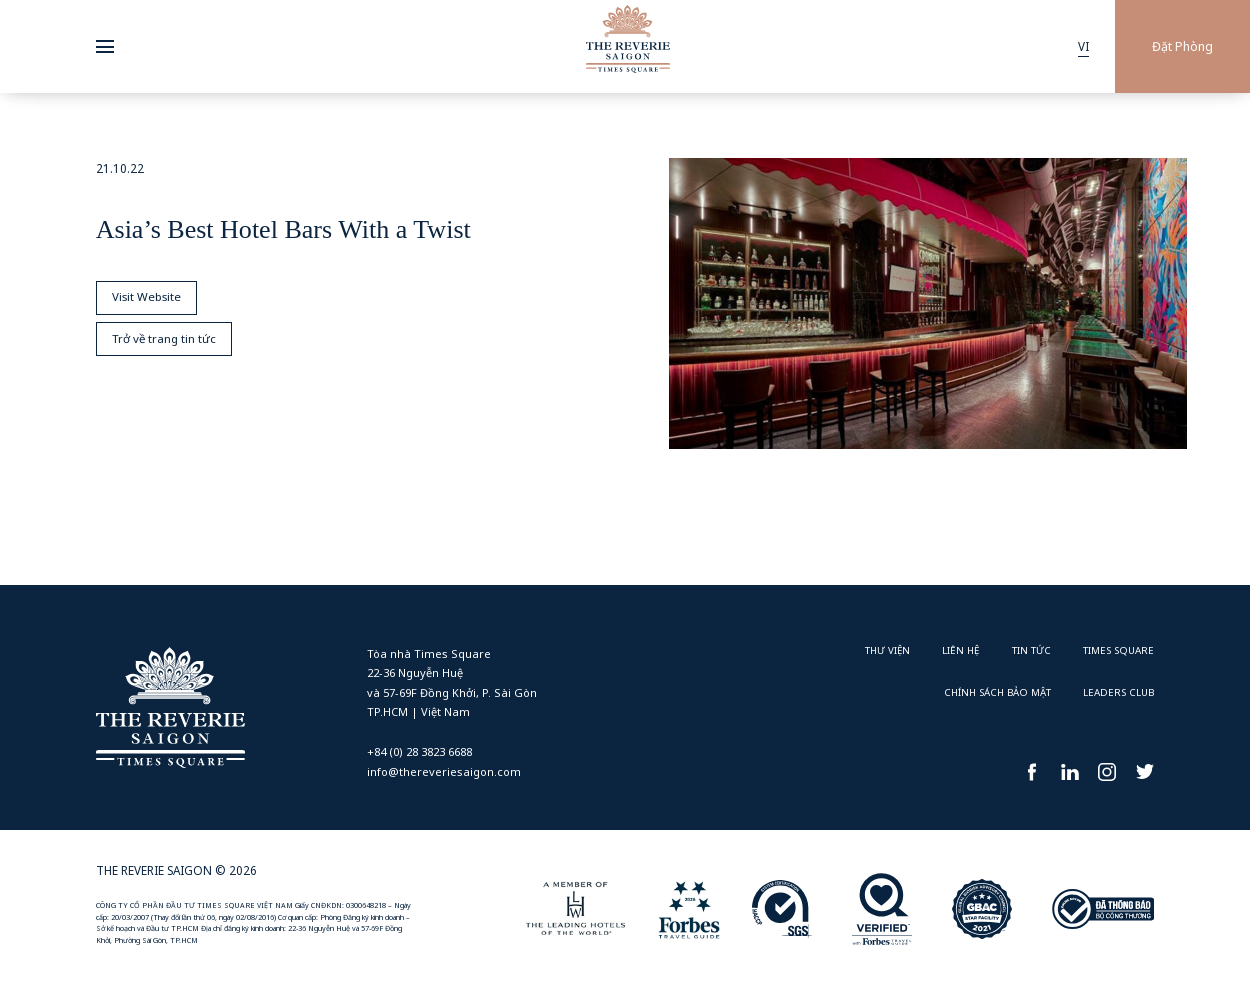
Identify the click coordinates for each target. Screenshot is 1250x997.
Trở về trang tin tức (164, 341)
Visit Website (147, 298)
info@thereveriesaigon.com (444, 771)
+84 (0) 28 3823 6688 (419, 751)
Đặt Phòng (1182, 46)
